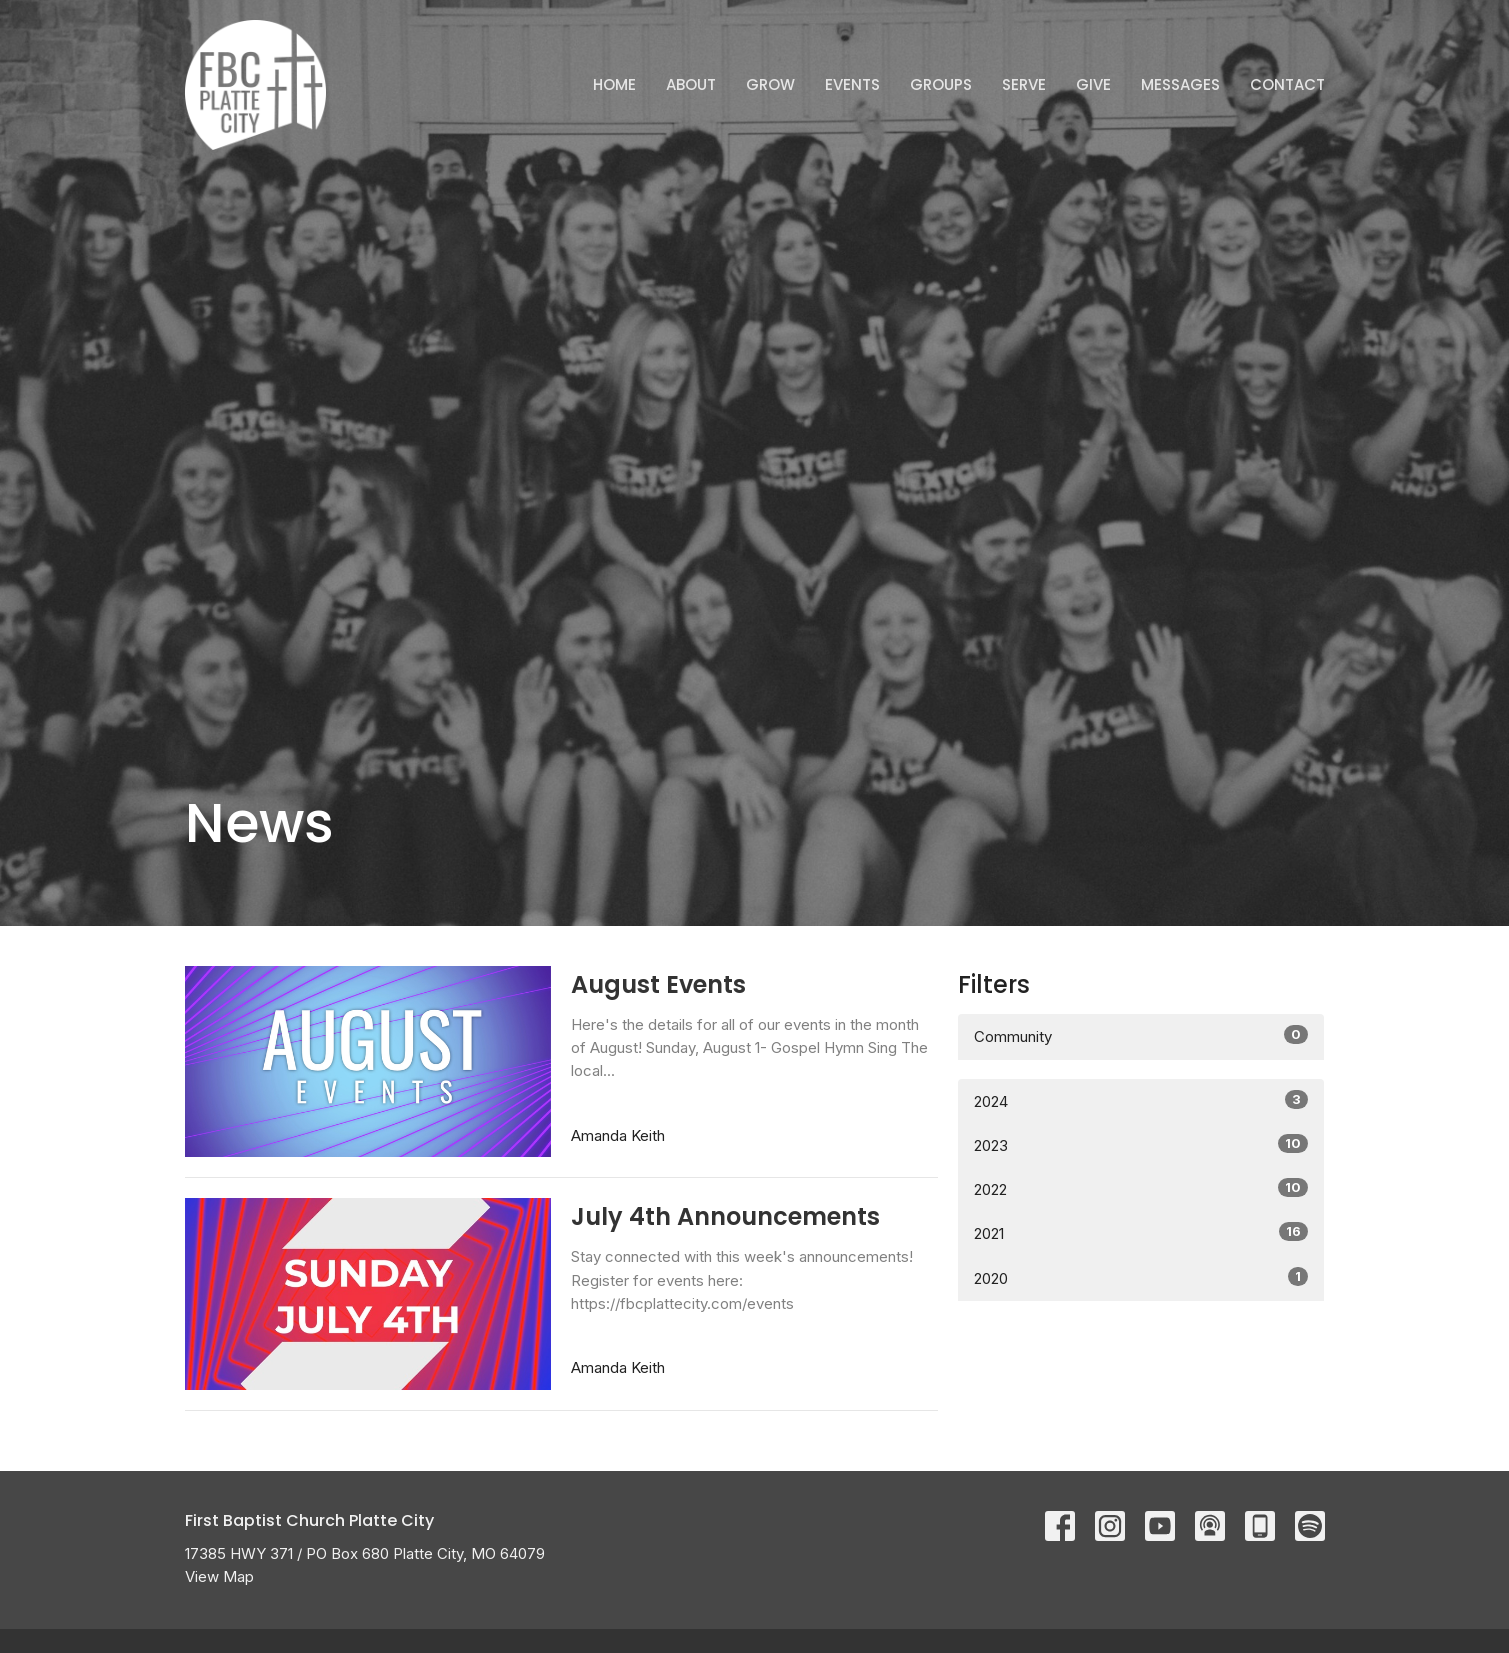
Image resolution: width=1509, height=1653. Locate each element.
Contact (1287, 84)
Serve (1024, 84)
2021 (1141, 1232)
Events (852, 84)
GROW (770, 84)
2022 (1141, 1188)
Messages (1180, 84)
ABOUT (691, 84)
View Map (219, 1576)
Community (1141, 1035)
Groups (941, 84)
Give (1093, 84)
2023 (1141, 1144)
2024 (1141, 1100)
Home (614, 84)
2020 (1141, 1277)
